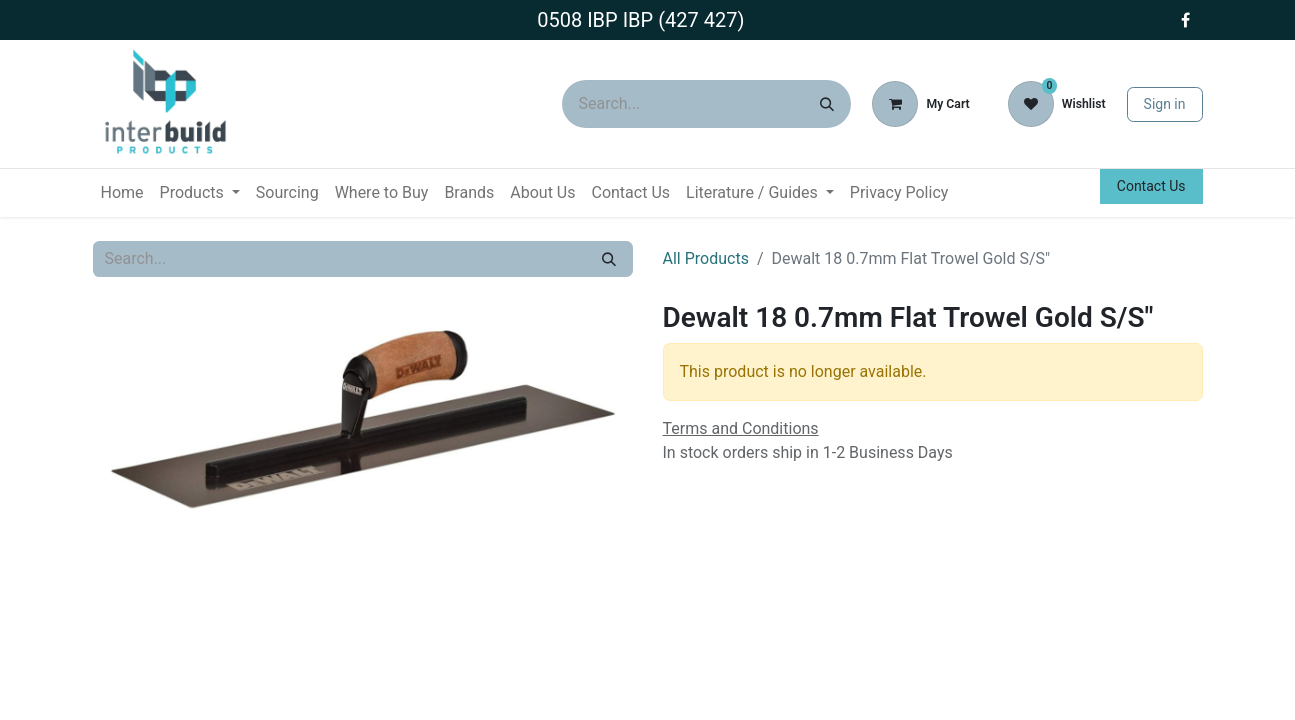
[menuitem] (122, 193)
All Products (706, 258)
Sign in (1165, 104)
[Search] (827, 104)
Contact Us (1151, 186)
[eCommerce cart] (920, 104)
